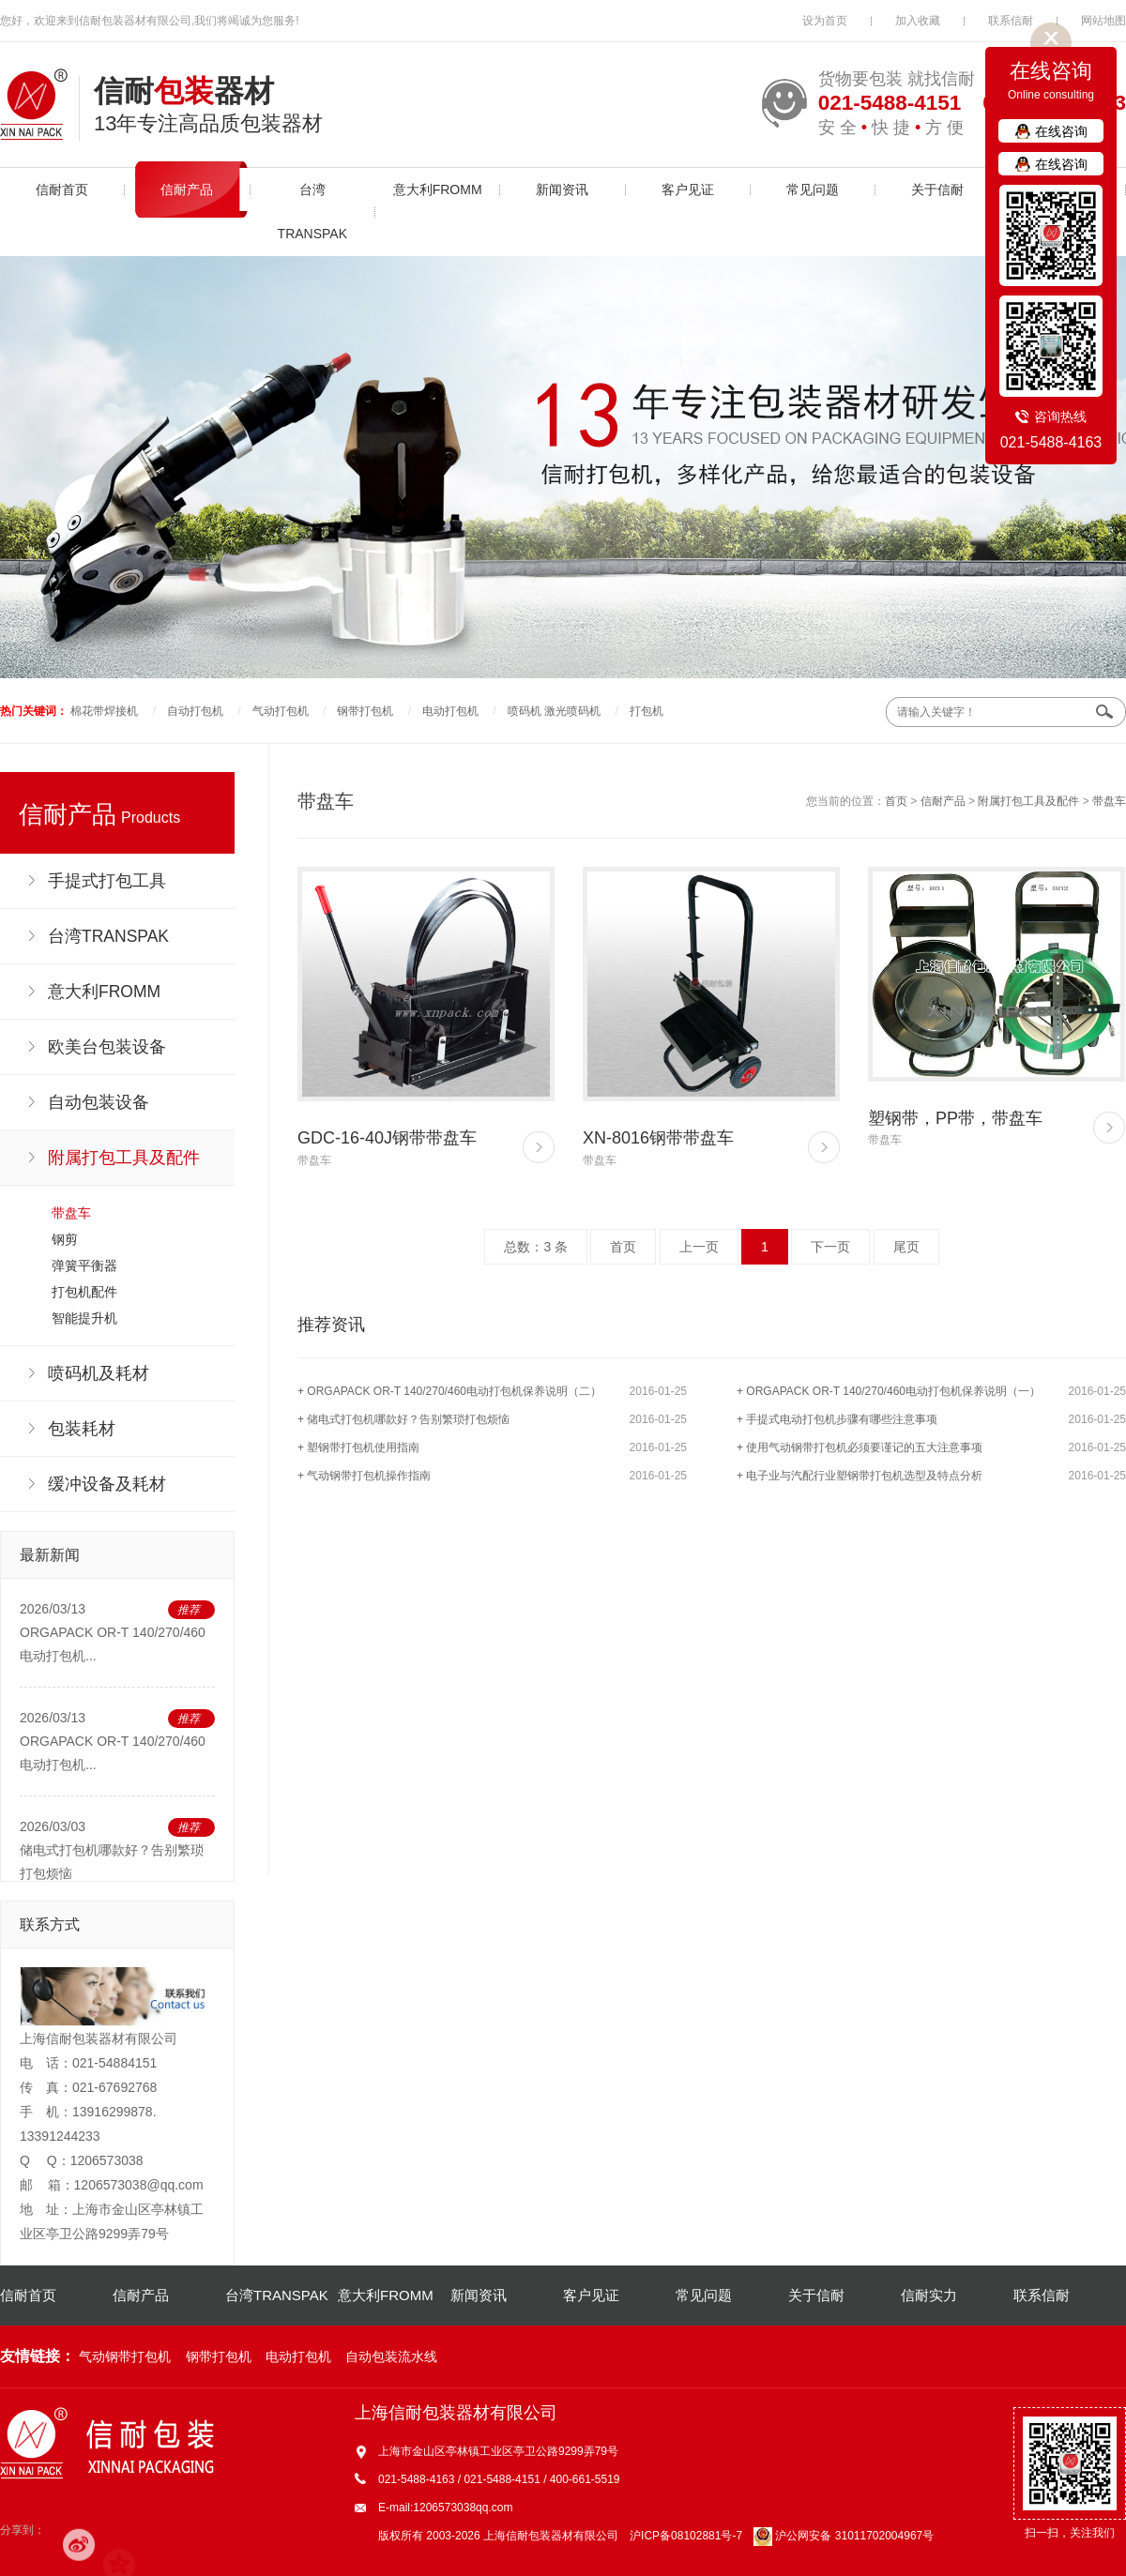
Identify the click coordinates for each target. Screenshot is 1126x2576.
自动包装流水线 (391, 2356)
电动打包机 (450, 711)
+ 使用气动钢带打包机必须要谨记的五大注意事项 (859, 1447)
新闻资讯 (562, 189)
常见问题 (812, 189)
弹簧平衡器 (84, 1265)
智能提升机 (84, 1318)
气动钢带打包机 (125, 2356)
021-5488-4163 (1051, 442)
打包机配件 (84, 1291)
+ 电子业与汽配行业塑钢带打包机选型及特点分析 (859, 1475)
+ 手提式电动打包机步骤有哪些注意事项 (837, 1419)
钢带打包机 (365, 711)
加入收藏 (917, 20)
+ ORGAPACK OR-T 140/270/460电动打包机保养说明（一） (889, 1391)
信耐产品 (186, 189)
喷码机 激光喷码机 (554, 711)
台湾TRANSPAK (312, 211)
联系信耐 (1010, 20)
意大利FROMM (437, 189)
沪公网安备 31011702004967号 (843, 2535)
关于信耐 (937, 189)
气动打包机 (280, 711)
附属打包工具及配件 (1028, 801)
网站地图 (1103, 20)
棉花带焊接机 (104, 711)
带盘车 (71, 1212)
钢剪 (65, 1239)
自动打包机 (195, 711)
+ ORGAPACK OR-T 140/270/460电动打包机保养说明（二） (449, 1391)
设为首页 (824, 20)
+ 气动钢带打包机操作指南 (364, 1475)
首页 (896, 801)
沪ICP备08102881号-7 (686, 2535)
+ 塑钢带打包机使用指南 (358, 1447)
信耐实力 (929, 2295)
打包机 (646, 711)
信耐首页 (62, 189)
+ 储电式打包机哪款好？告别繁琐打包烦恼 (403, 1419)
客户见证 (688, 189)
